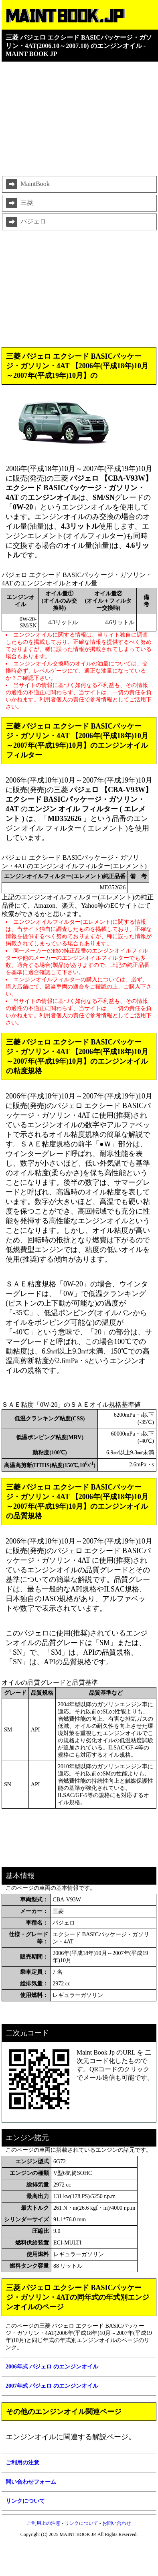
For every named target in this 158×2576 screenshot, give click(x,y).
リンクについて (81, 2523)
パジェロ (25, 222)
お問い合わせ (116, 2523)
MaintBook (27, 184)
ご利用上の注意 (44, 2523)
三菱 (18, 203)
